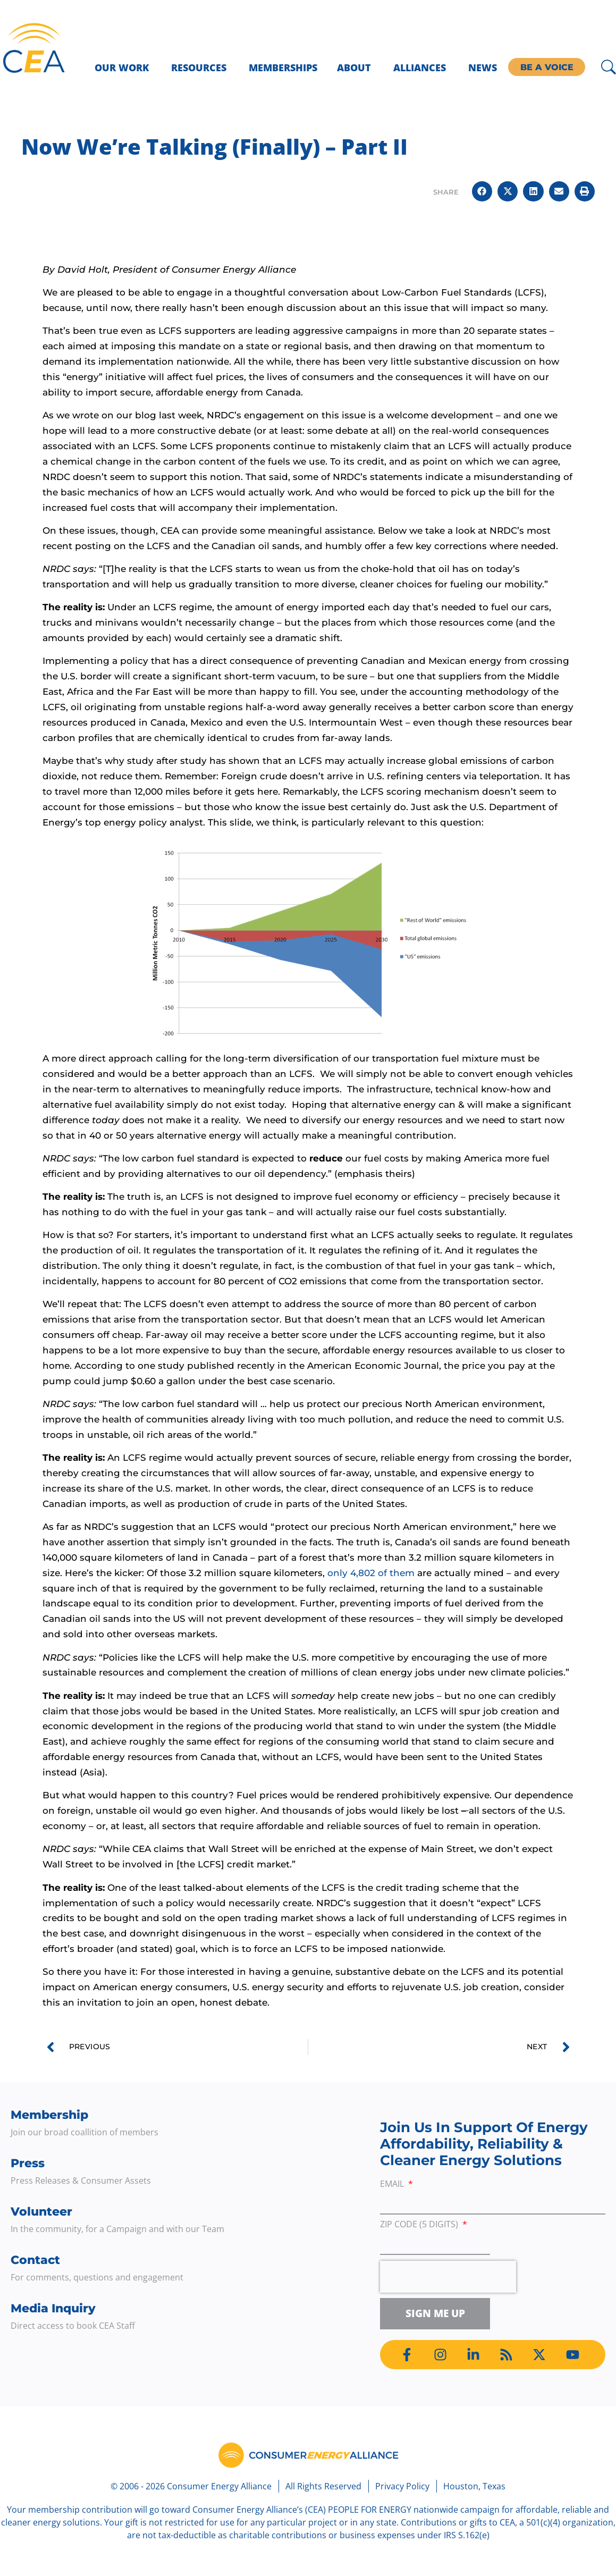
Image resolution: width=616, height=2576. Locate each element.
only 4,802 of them (371, 1573)
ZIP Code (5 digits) (420, 2225)
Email (393, 2184)
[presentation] (448, 2277)
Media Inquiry (53, 2308)
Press (28, 2163)
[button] (482, 191)
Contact (35, 2260)
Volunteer (41, 2211)
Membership (49, 2115)
